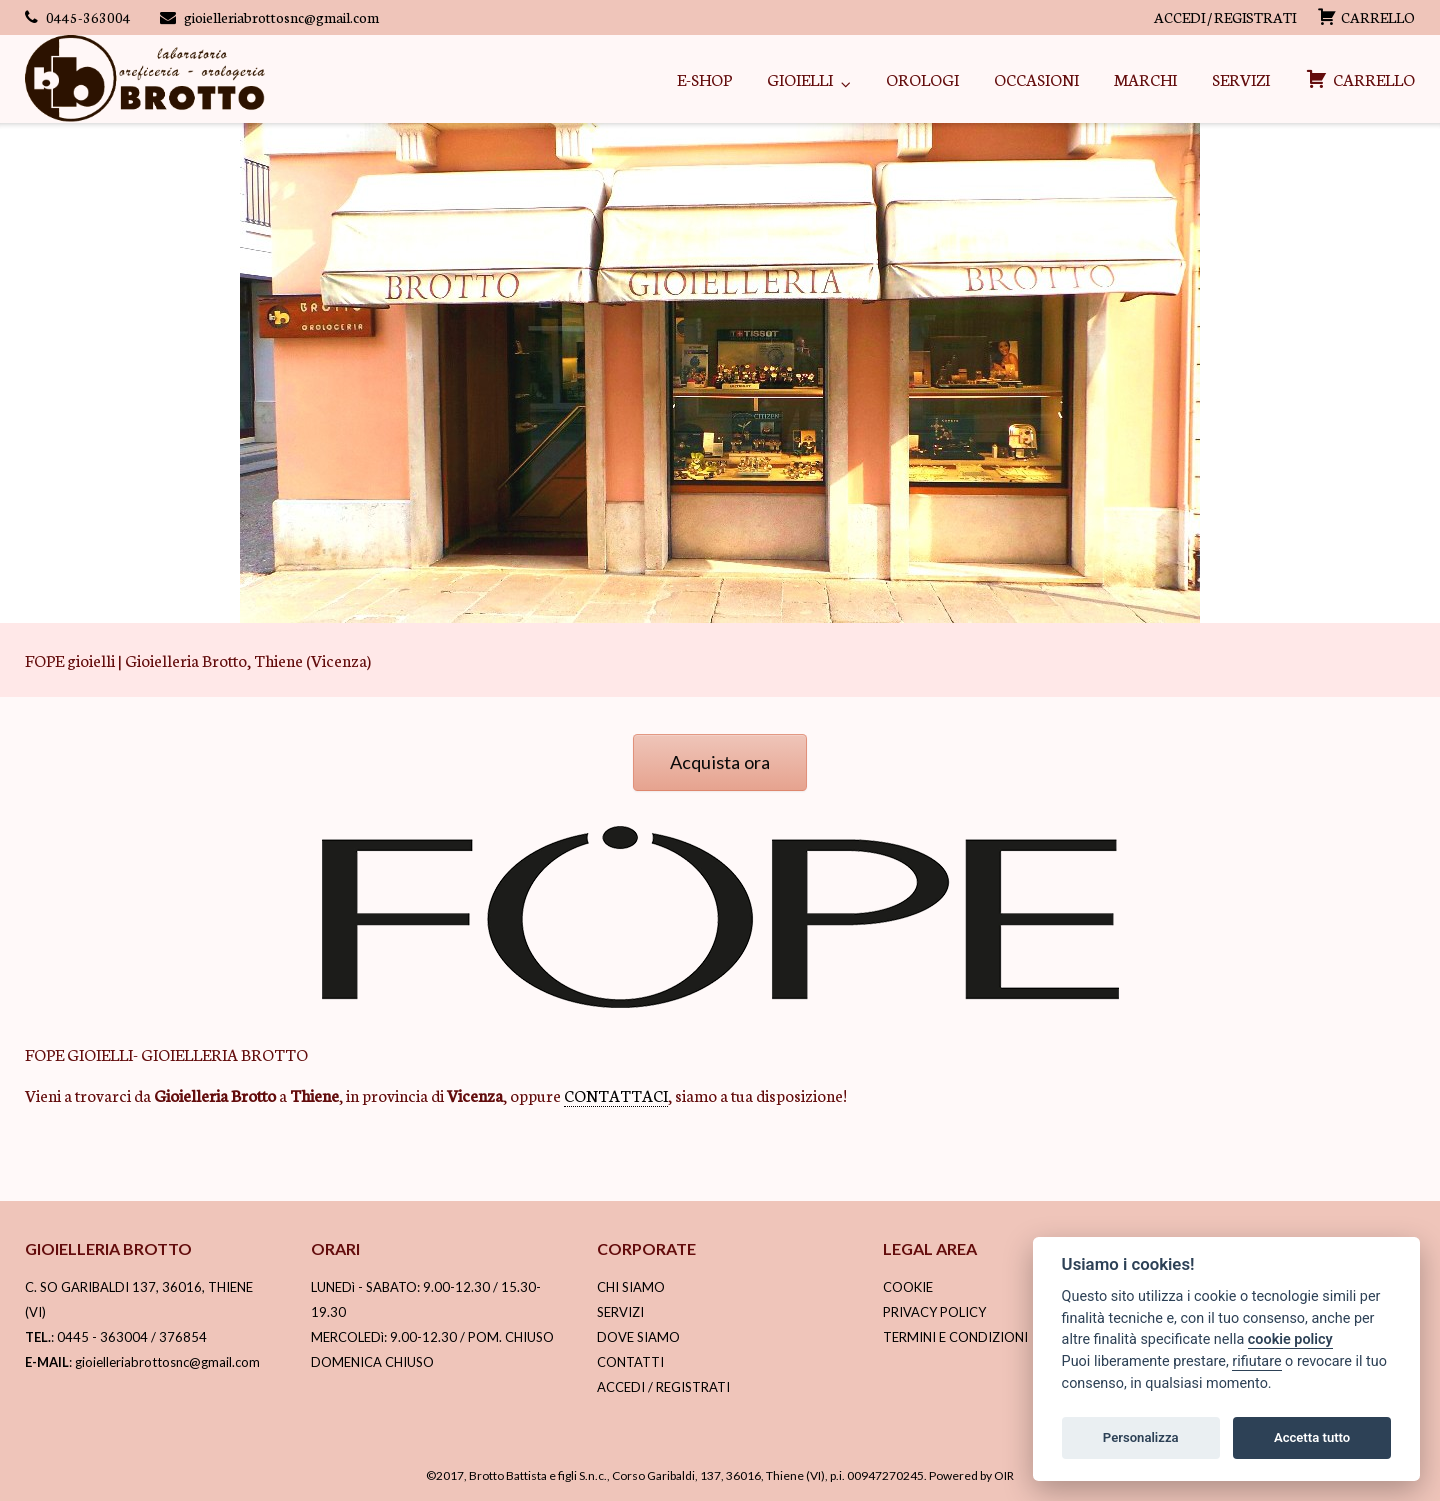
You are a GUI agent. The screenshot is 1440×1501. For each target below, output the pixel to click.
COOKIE (908, 1287)
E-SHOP (704, 78)
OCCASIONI (1036, 78)
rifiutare (1256, 1361)
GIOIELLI (800, 78)
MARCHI (1145, 78)
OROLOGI (922, 78)
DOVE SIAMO (638, 1337)
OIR (1004, 1475)
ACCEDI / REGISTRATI (1225, 17)
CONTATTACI (616, 1094)
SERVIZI (1241, 78)
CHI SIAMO (631, 1287)
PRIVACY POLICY (934, 1312)
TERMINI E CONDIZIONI (955, 1337)
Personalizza (1141, 1437)
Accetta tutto (1312, 1437)
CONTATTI (630, 1362)
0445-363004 (88, 17)
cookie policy (1290, 1339)
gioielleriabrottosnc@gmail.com (281, 17)
